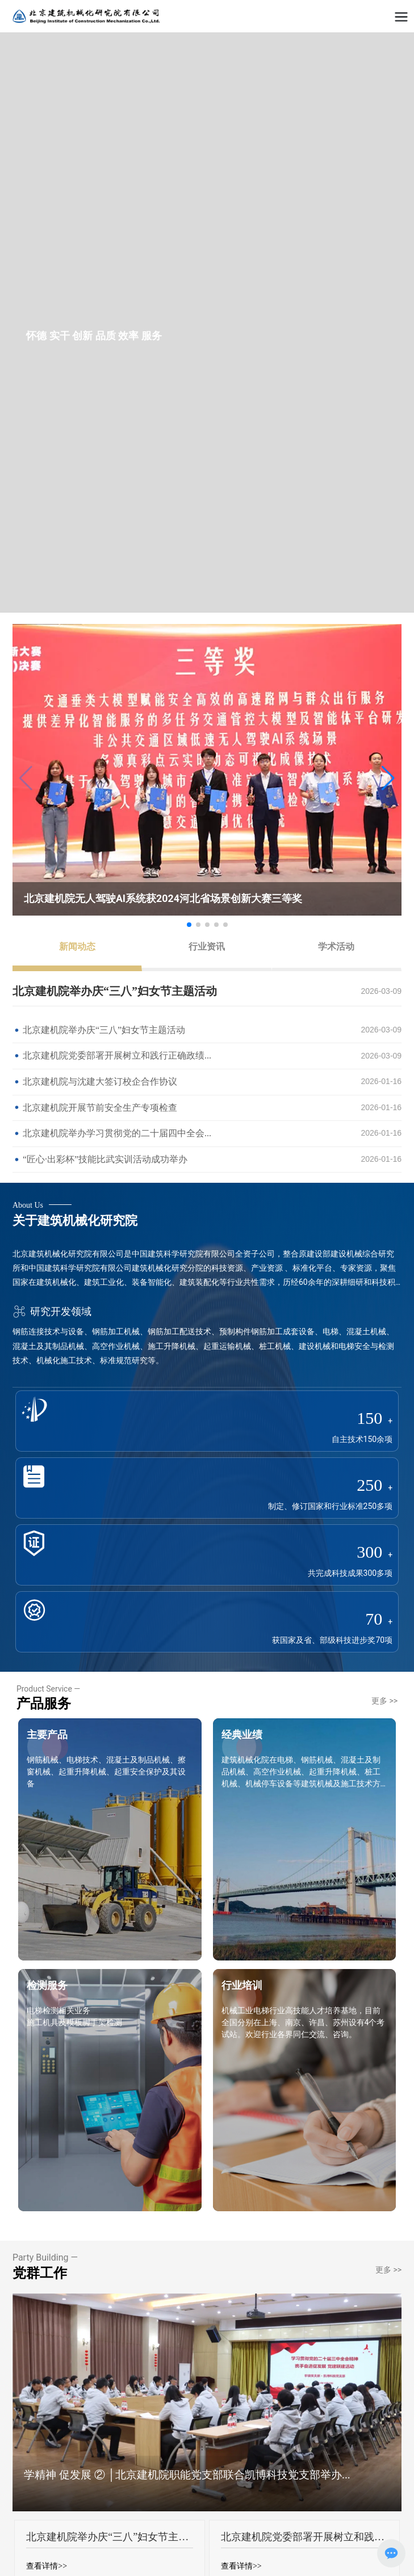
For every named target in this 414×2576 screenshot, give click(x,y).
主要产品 (47, 1734)
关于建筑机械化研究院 (74, 1220)
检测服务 (47, 1985)
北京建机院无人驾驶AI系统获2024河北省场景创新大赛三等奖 (163, 898)
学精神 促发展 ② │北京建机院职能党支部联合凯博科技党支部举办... (187, 2475)
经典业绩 (241, 1734)
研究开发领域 (51, 1311)
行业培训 (241, 1985)
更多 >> (384, 1700)
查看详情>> (46, 2566)
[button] (388, 778)
